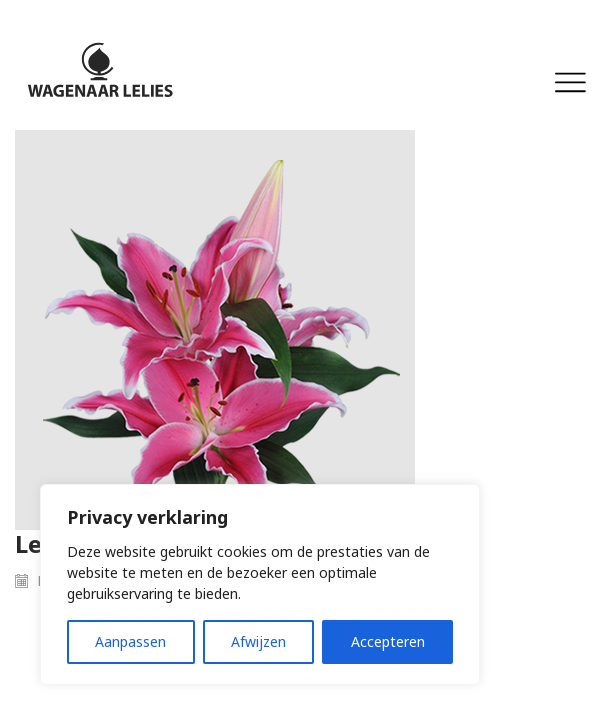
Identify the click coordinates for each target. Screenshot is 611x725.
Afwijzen (258, 641)
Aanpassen (130, 641)
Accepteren (388, 641)
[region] (260, 584)
